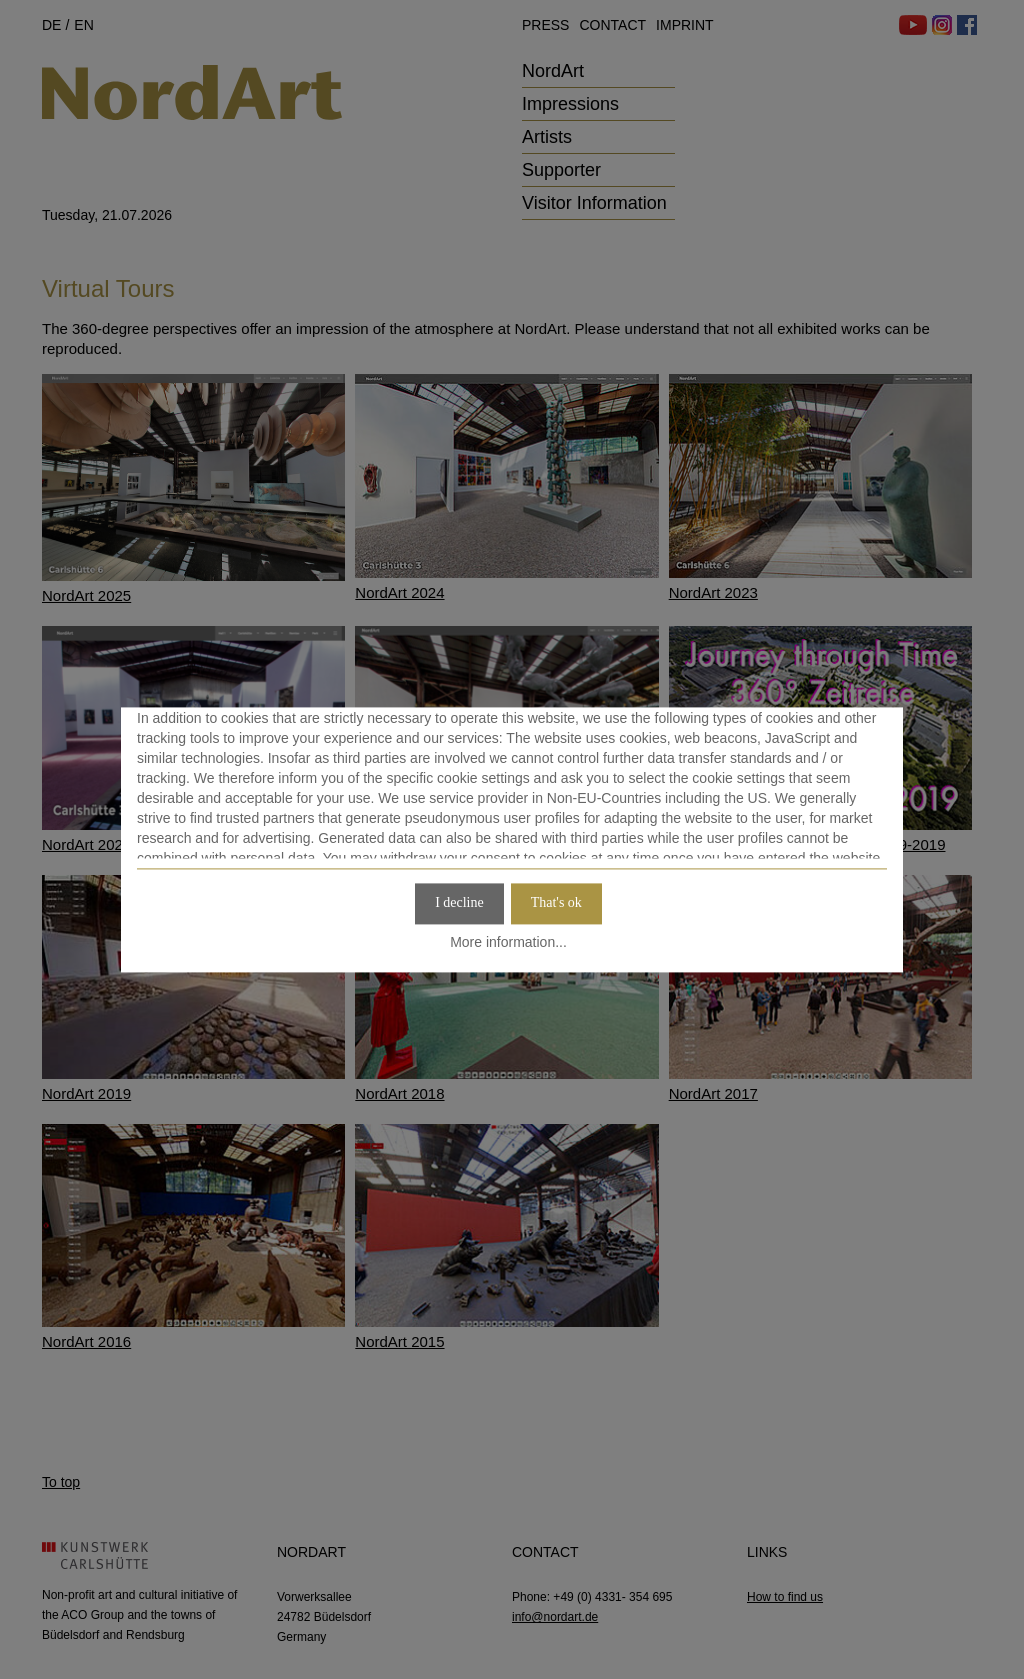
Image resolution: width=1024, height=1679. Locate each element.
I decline (459, 902)
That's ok (556, 902)
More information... (508, 943)
